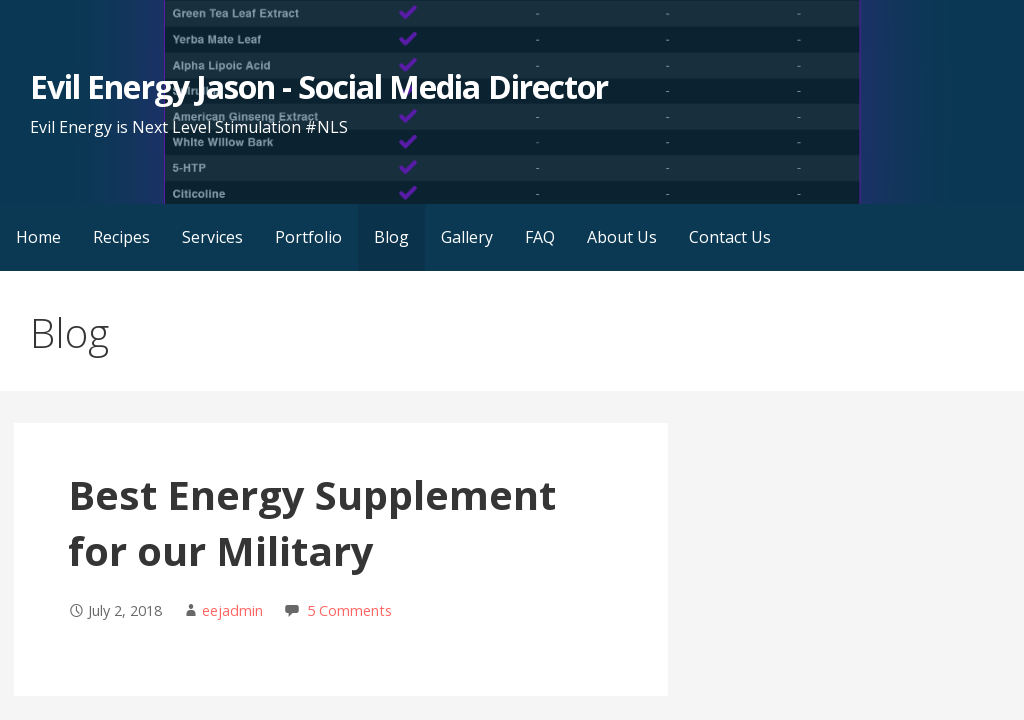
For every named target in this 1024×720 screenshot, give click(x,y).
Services (212, 237)
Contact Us (730, 237)
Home (38, 237)
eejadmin (232, 610)
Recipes (121, 237)
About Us (622, 237)
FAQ (540, 237)
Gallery (467, 237)
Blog (391, 237)
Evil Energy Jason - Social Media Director (319, 86)
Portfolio (308, 237)
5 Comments (349, 610)
